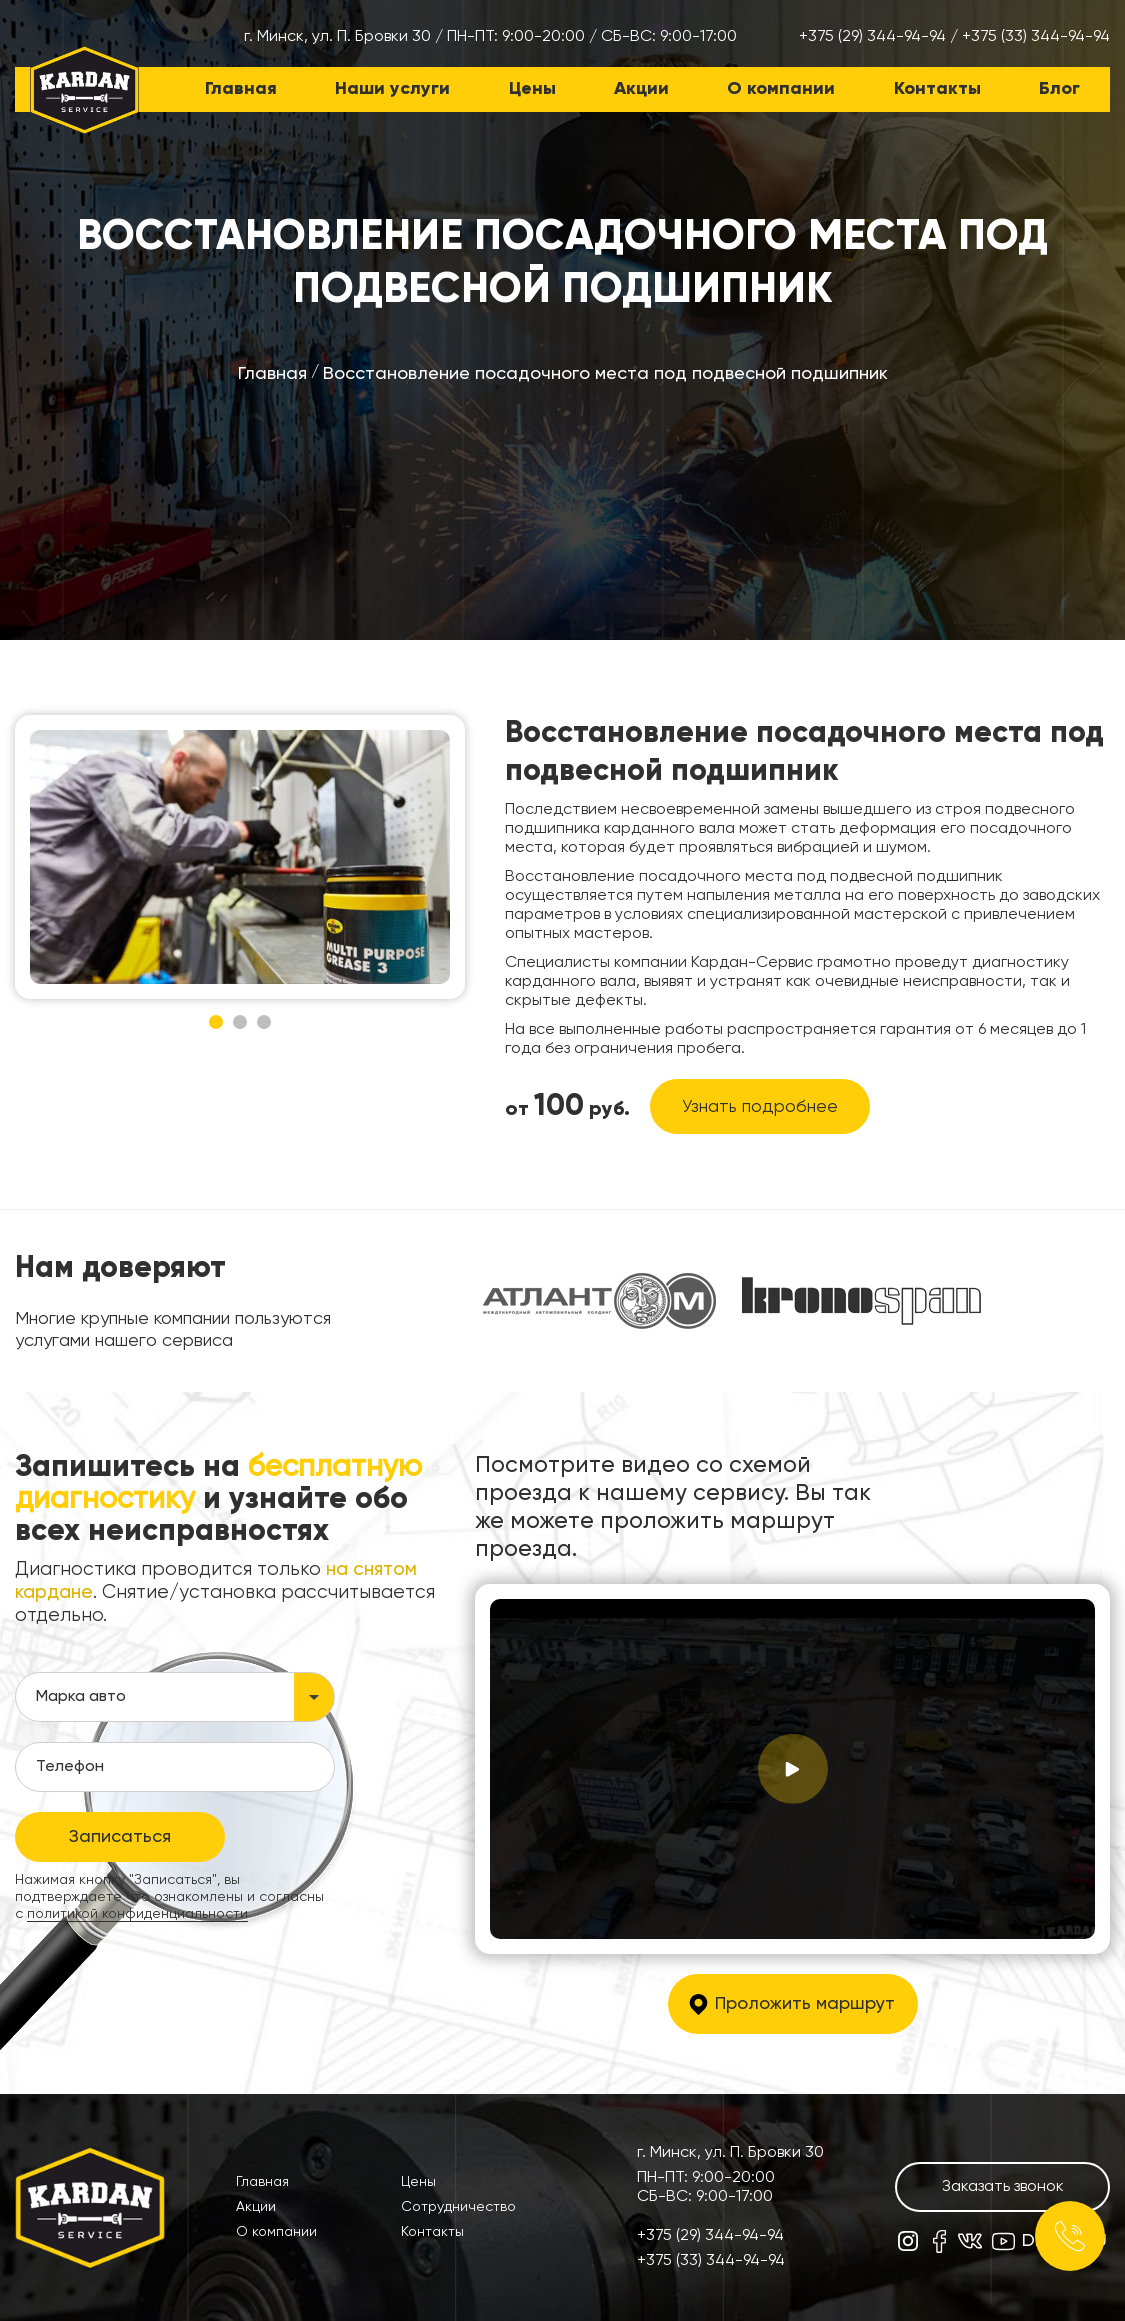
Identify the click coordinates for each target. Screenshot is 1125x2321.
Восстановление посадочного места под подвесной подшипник (605, 374)
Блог (1059, 89)
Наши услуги (392, 89)
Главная (241, 89)
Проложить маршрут (805, 2004)
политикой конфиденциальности (137, 1914)
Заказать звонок (1003, 2187)
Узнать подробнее (760, 1107)
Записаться (120, 1837)
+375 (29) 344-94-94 (872, 37)
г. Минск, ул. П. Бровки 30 (337, 37)
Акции (641, 89)
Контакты (937, 89)
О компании (781, 89)
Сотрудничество (458, 2207)
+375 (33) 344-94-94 (1036, 37)
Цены (532, 89)
